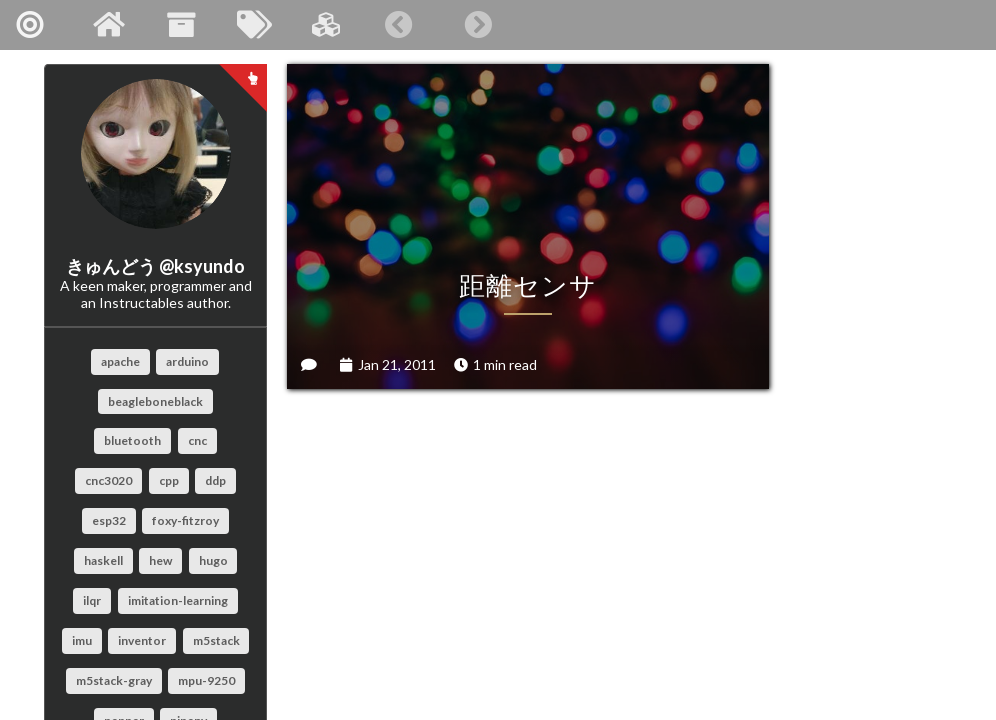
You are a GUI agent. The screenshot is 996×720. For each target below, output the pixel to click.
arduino (187, 361)
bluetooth (132, 440)
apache (120, 361)
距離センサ (451, 179)
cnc (197, 440)
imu (82, 640)
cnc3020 (108, 480)
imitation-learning (178, 600)
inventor (142, 640)
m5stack (216, 640)
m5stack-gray (114, 680)
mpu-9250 (206, 680)
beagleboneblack (155, 401)
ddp (215, 480)
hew (160, 560)
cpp (169, 480)
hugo (213, 560)
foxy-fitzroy (185, 520)
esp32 (109, 520)
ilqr (92, 600)
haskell (103, 560)
